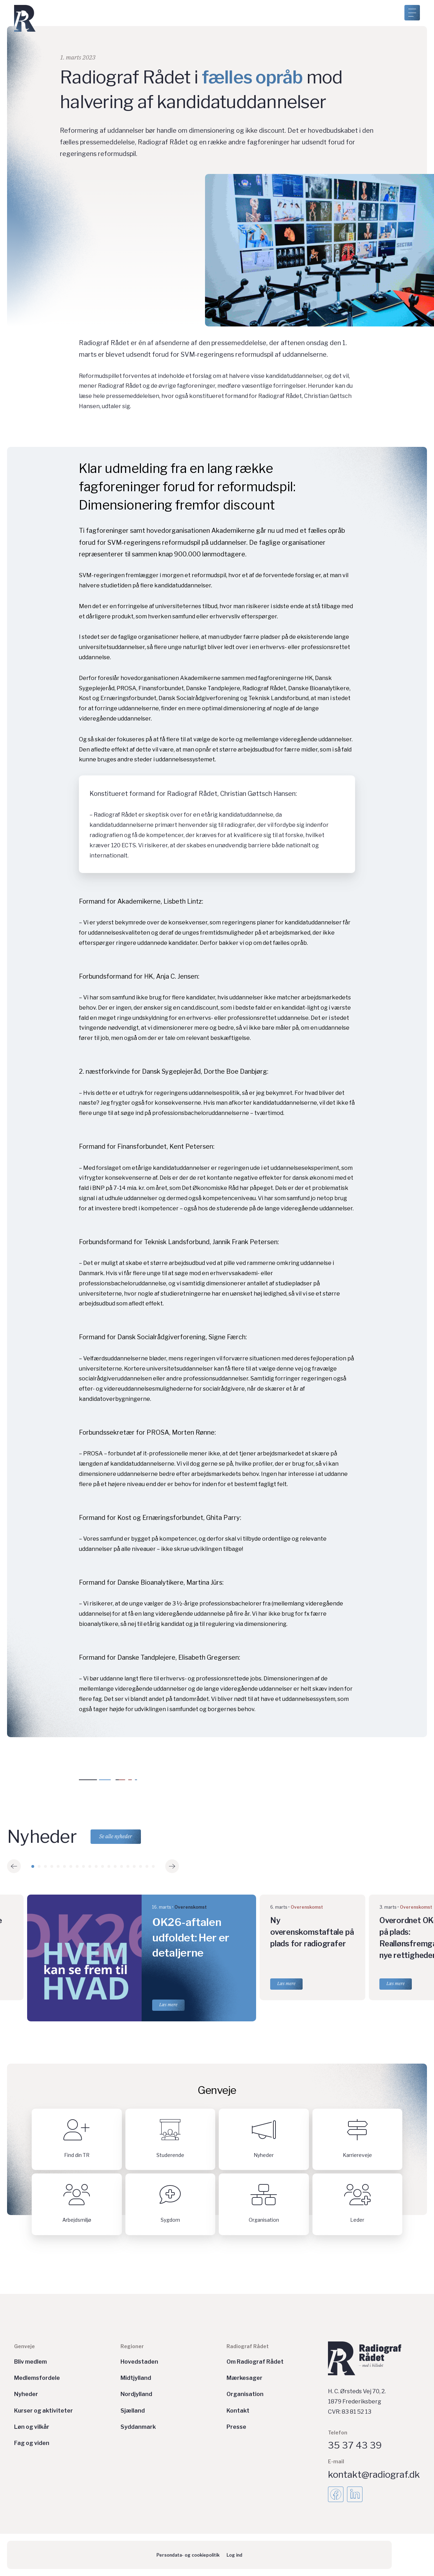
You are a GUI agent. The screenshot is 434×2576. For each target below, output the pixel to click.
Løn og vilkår (31, 2427)
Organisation (245, 2394)
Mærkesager (244, 2378)
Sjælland (132, 2410)
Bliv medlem (30, 2361)
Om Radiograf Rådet (255, 2361)
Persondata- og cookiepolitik (187, 2555)
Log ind (234, 2555)
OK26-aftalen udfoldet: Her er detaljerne (190, 1937)
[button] (14, 1866)
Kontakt (238, 2410)
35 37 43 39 (355, 2445)
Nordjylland (136, 2394)
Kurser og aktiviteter (43, 2410)
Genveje (24, 2346)
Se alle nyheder (117, 1836)
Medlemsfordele (37, 2378)
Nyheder (26, 2394)
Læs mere (168, 2005)
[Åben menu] (412, 12)
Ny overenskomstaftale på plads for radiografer (312, 1932)
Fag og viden (31, 2443)
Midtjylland (135, 2378)
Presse (236, 2427)
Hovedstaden (139, 2361)
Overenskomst (190, 1907)
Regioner (132, 2346)
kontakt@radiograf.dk (374, 2474)
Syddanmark (138, 2427)
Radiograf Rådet (248, 2346)
